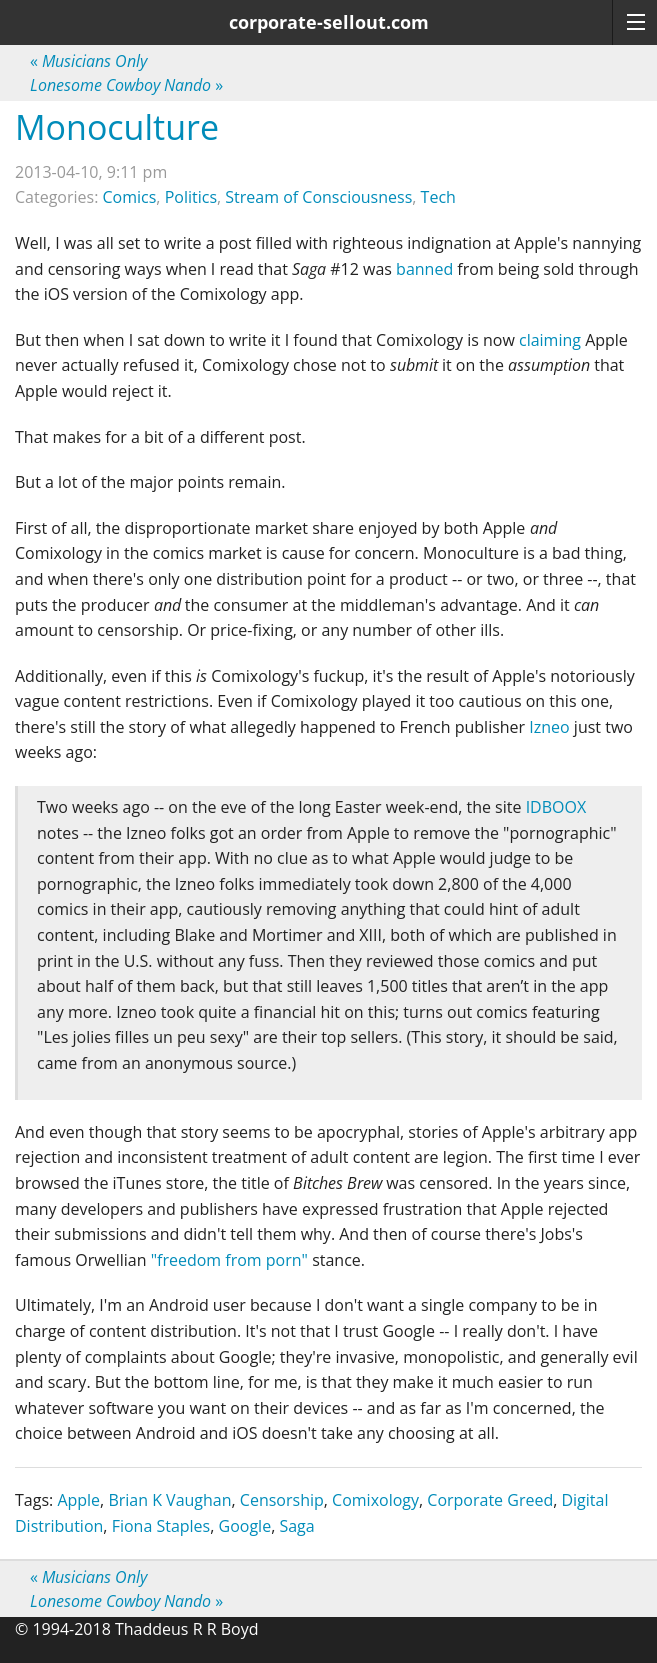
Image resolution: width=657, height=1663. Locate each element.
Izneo (549, 727)
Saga (296, 1526)
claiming (550, 340)
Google (245, 1526)
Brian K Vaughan (169, 1500)
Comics (130, 197)
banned (424, 269)
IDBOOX (556, 807)
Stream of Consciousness (318, 197)
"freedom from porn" (229, 1260)
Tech (438, 197)
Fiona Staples (161, 1526)
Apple (78, 1500)
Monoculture (117, 127)
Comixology (375, 1500)
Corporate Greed (490, 1500)
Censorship (282, 1500)
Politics (191, 197)
